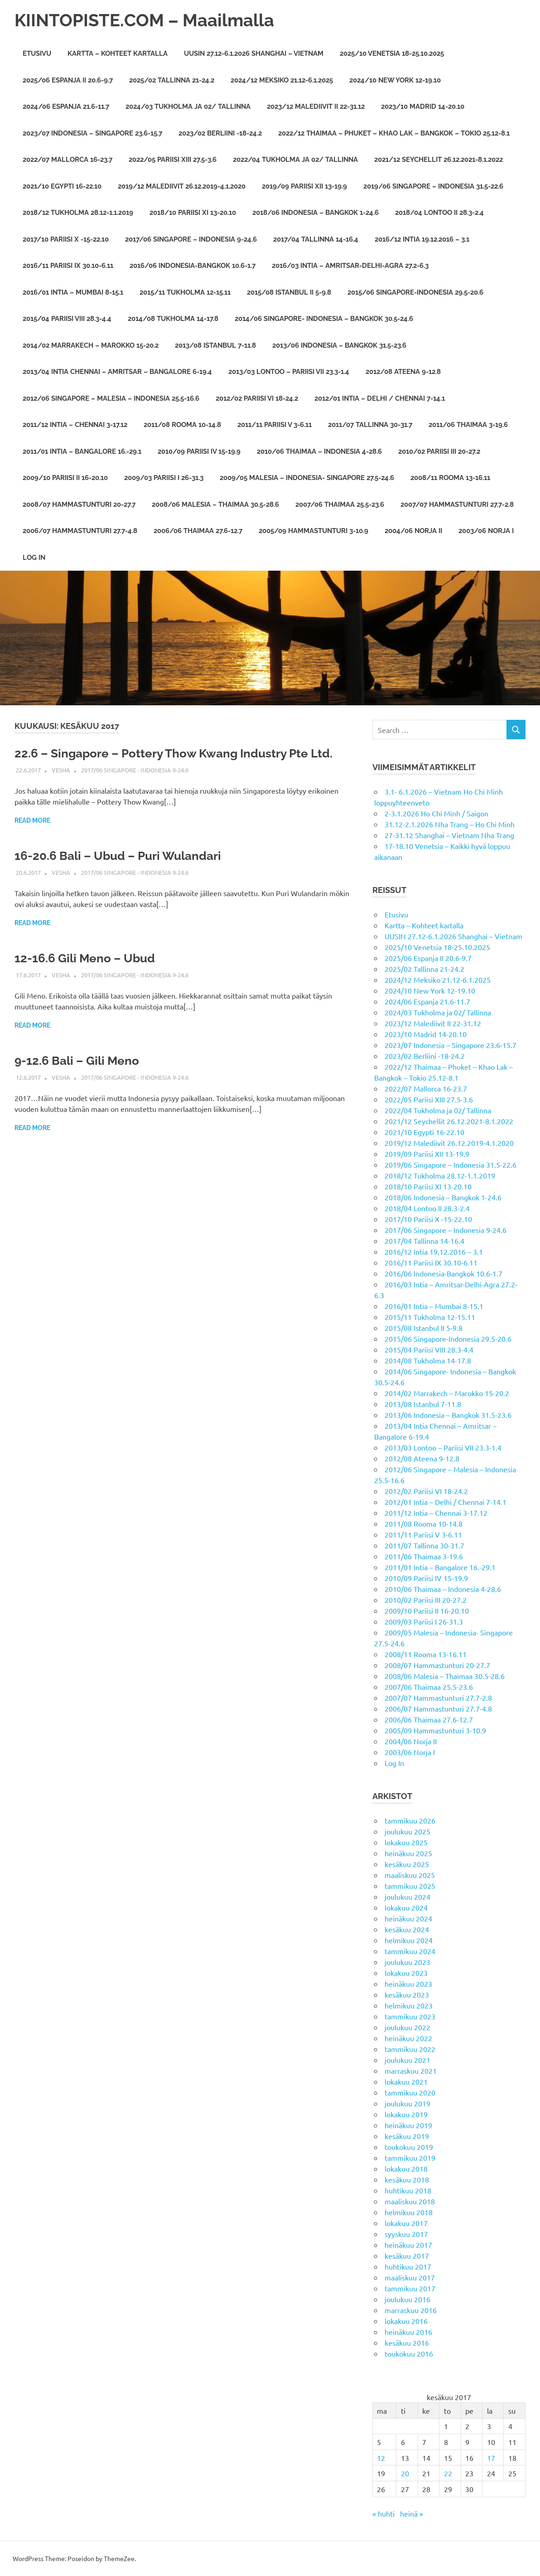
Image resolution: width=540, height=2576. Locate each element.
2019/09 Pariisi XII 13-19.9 (304, 186)
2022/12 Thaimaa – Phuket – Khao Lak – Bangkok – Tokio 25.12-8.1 (394, 133)
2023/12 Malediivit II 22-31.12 (316, 106)
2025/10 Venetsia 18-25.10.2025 (392, 53)
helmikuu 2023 (409, 2005)
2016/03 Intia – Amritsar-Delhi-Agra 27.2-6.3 (350, 266)
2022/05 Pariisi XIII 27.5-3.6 (173, 159)
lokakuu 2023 (406, 1972)
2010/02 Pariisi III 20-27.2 (439, 451)
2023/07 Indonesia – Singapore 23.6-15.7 (92, 133)
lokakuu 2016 (406, 2320)
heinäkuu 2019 (408, 2125)
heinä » (411, 2513)
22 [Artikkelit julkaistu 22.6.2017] (448, 2473)
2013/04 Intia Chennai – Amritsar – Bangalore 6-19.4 (117, 372)
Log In (34, 557)
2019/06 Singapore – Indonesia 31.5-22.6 (433, 186)
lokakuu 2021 (406, 2081)
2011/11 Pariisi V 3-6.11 (274, 425)
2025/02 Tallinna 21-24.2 (171, 80)
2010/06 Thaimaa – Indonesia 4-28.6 (319, 451)
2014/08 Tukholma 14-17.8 (173, 319)
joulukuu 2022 (407, 2027)
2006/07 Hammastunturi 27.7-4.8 (80, 531)
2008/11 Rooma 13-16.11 (450, 478)
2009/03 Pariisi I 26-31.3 (163, 478)
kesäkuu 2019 (407, 2135)
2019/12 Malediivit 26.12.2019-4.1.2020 (182, 186)
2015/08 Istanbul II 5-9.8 (289, 292)
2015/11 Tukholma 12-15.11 (185, 292)
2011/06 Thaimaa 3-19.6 (468, 425)
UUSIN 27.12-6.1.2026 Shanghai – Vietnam (253, 53)
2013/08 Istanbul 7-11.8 (215, 345)
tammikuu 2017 (410, 2288)
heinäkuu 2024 (408, 1918)
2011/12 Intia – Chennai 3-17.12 (75, 425)
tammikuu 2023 (410, 2016)
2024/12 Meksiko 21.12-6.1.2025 (282, 80)
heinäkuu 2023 (408, 1983)
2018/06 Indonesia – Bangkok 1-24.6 (315, 213)
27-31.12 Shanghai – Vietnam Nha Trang (449, 834)
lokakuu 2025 (406, 1842)
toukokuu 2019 (409, 2146)
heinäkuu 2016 (408, 2331)
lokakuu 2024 (406, 1907)
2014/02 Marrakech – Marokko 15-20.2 (91, 345)
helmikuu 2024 (409, 1940)
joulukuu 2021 (407, 2059)
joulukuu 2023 (407, 1961)
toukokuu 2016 (409, 2353)
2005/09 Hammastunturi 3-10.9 (313, 531)
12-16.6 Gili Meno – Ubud (84, 958)
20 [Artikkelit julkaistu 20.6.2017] (405, 2473)
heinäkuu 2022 (408, 2037)
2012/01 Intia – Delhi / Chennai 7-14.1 (379, 398)
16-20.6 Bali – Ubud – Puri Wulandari (117, 856)
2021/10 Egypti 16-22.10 (62, 186)
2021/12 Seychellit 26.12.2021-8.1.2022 (438, 159)
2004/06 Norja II (413, 531)
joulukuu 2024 (407, 1896)
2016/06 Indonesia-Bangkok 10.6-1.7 (193, 266)
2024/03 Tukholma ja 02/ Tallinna (188, 106)
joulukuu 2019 (407, 2103)
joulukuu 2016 (407, 2299)
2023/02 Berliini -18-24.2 (220, 133)
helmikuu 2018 (409, 2212)
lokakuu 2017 (406, 2222)
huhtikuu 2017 (408, 2266)
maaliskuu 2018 (410, 2201)
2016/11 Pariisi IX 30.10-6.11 (68, 266)
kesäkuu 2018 (407, 2179)
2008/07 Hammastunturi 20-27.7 (79, 504)
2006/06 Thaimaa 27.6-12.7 (198, 531)
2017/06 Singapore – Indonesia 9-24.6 (191, 239)
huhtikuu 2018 (408, 2190)
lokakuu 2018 (406, 2168)
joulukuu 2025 (407, 1831)
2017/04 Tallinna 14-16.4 (315, 239)
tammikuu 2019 (410, 2157)
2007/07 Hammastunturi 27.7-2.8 (457, 504)
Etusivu (37, 53)
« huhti (383, 2513)
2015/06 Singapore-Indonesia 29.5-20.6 (415, 292)
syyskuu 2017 (406, 2233)
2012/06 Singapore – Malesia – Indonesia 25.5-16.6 (111, 398)
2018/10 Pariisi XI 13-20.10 (192, 213)
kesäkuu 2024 (407, 1929)
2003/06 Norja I (486, 531)
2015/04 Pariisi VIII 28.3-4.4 (67, 319)
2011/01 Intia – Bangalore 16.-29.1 (82, 451)
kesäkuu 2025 (407, 1863)
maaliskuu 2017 (410, 2277)
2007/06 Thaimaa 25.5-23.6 (339, 504)
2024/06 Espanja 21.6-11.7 (66, 106)
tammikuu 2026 (410, 1820)
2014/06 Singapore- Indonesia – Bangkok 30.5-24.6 (324, 319)
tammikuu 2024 (410, 1950)
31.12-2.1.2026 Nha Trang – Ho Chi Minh (450, 824)
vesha (61, 770)
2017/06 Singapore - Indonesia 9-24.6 (134, 770)
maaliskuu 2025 (410, 1874)
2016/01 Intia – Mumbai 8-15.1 (73, 292)
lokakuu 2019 (406, 2114)
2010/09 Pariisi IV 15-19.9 (199, 451)
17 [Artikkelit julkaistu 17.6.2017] (491, 2457)
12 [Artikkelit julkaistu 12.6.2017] (381, 2457)
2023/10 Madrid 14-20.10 (422, 106)
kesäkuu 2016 (407, 2342)
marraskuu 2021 (411, 2070)
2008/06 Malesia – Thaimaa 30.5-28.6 (215, 504)
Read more (32, 820)
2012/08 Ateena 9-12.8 (403, 372)
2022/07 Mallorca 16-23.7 (67, 159)
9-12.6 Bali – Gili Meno (76, 1060)
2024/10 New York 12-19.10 (395, 80)
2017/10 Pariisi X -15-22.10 (66, 239)
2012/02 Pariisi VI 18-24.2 (257, 398)
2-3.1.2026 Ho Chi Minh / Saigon (436, 813)
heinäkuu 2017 (408, 2244)
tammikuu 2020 (410, 2092)
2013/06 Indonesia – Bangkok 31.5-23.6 (339, 345)
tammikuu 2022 (410, 2048)
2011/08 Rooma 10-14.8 (182, 425)
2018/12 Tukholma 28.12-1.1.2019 (78, 213)
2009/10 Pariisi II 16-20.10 (65, 478)
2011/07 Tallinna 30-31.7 (370, 425)
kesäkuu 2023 (407, 1994)
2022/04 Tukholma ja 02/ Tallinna (295, 159)
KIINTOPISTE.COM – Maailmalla (144, 20)
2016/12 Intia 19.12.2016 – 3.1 (422, 239)
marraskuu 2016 (411, 2309)
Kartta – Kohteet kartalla (118, 53)
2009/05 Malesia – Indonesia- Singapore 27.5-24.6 (307, 478)
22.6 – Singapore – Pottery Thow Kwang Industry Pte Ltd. (173, 753)
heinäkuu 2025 (408, 1853)
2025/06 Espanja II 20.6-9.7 (68, 80)
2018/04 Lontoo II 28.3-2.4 (439, 213)
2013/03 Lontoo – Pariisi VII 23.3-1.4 (288, 372)
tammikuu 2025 (410, 1885)
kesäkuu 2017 (407, 2255)
